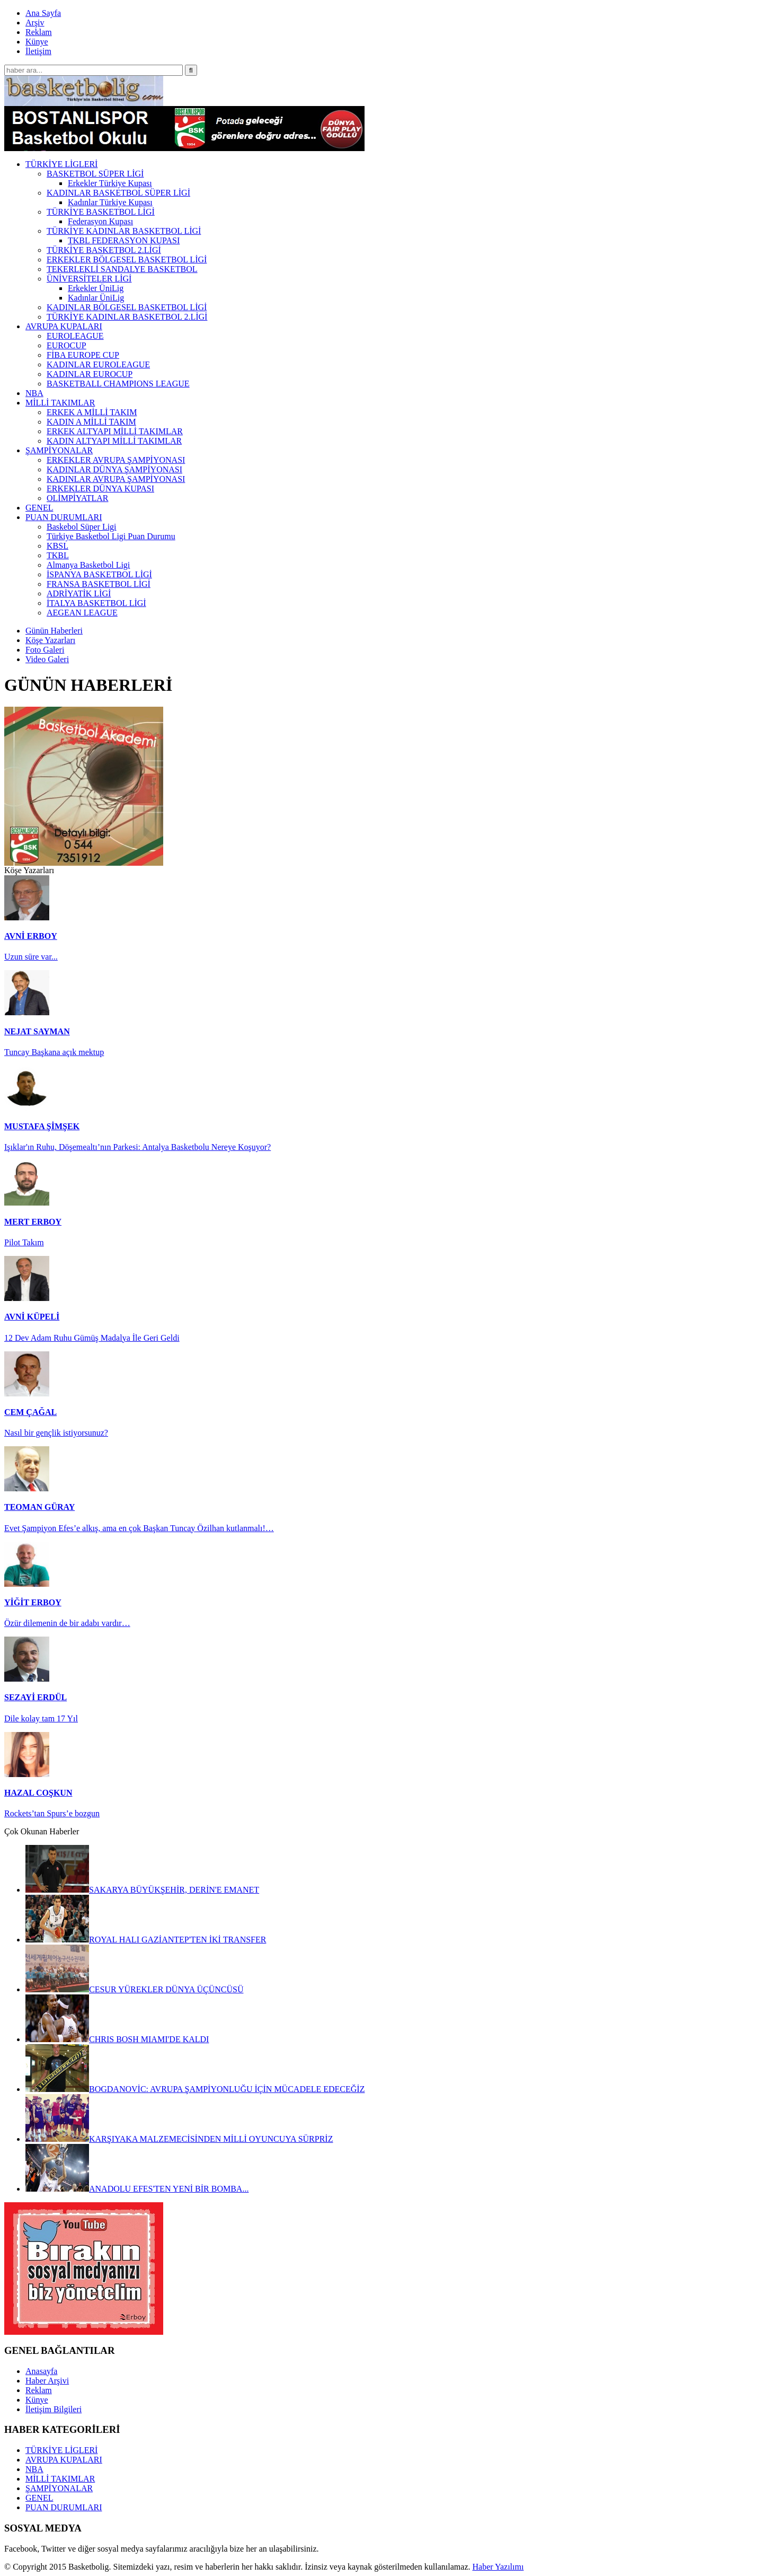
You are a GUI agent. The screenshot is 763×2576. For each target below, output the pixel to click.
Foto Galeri (44, 649)
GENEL (39, 2497)
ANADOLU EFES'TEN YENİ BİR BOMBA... (137, 2188)
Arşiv (35, 22)
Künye (36, 41)
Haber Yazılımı (498, 2566)
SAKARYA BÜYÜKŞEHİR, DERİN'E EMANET (142, 1889)
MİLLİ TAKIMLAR (60, 2478)
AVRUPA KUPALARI (63, 2459)
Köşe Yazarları (50, 640)
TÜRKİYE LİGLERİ (61, 2450)
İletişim (38, 51)
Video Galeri (47, 659)
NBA (34, 2469)
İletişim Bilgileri (53, 2409)
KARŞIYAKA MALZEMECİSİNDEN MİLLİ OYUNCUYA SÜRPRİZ (179, 2138)
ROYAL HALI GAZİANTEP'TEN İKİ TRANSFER (145, 1939)
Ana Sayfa (43, 12)
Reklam (38, 32)
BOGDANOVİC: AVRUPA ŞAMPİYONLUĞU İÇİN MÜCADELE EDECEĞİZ (195, 2089)
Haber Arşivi (47, 2380)
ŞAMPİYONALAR (59, 2488)
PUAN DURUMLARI (63, 2507)
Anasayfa (41, 2371)
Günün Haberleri (54, 630)
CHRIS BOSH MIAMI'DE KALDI (117, 2039)
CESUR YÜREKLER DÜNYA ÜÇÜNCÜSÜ (134, 1989)
